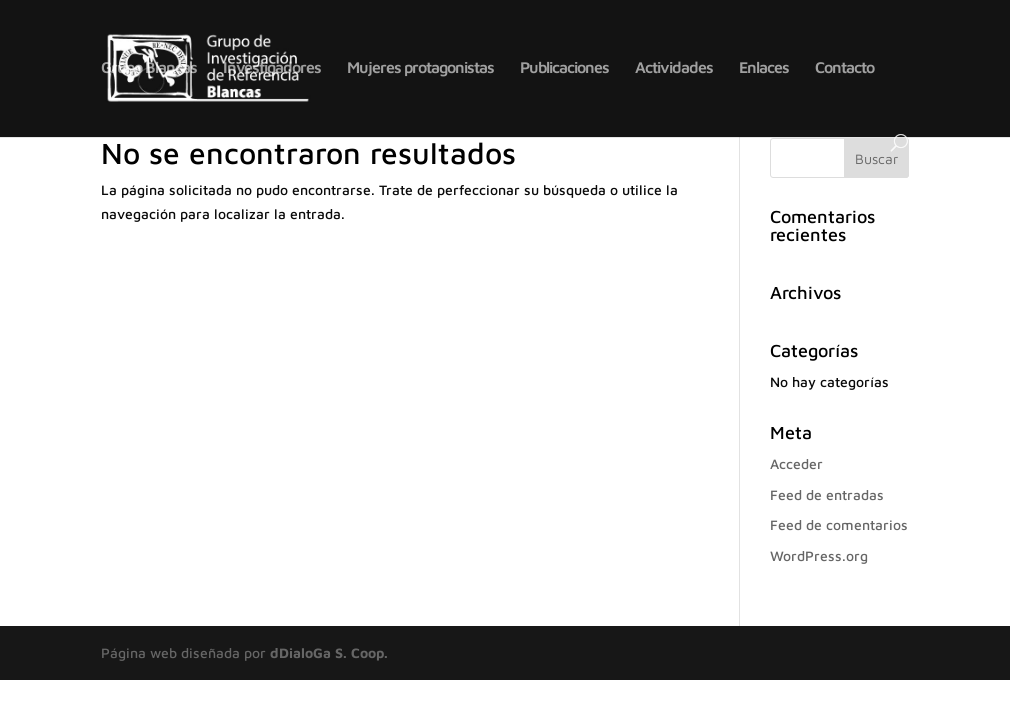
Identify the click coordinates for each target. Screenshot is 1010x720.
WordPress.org (819, 555)
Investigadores (272, 68)
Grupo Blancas (149, 68)
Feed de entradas (827, 494)
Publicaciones (564, 68)
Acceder (796, 463)
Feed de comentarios (839, 524)
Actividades (674, 68)
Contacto (844, 68)
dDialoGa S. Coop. (329, 652)
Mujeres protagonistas (420, 68)
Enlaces (764, 68)
